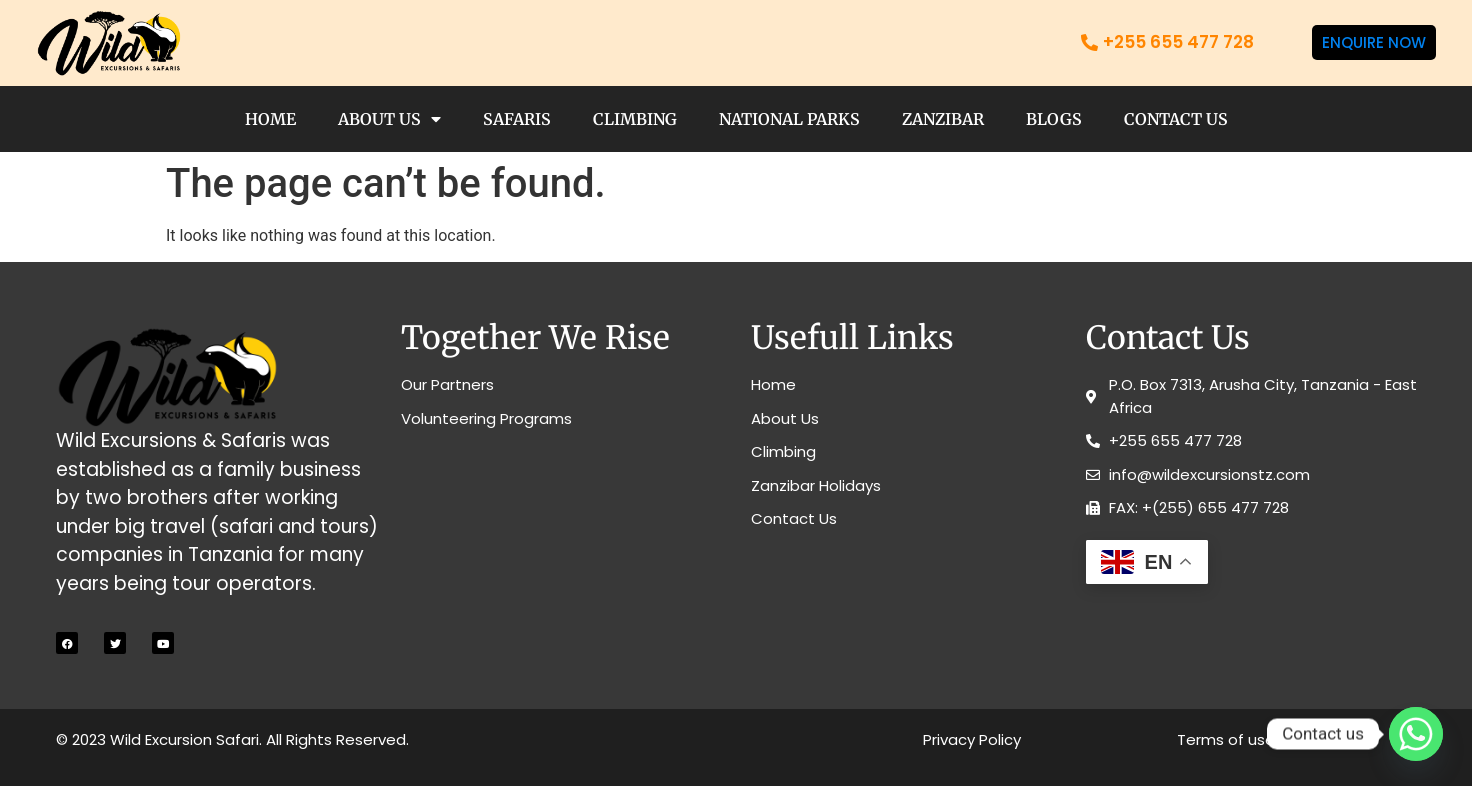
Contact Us (1176, 119)
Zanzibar (943, 119)
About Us (389, 119)
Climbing (635, 119)
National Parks (789, 119)
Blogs (1054, 119)
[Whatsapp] (1416, 734)
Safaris (517, 119)
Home (270, 119)
